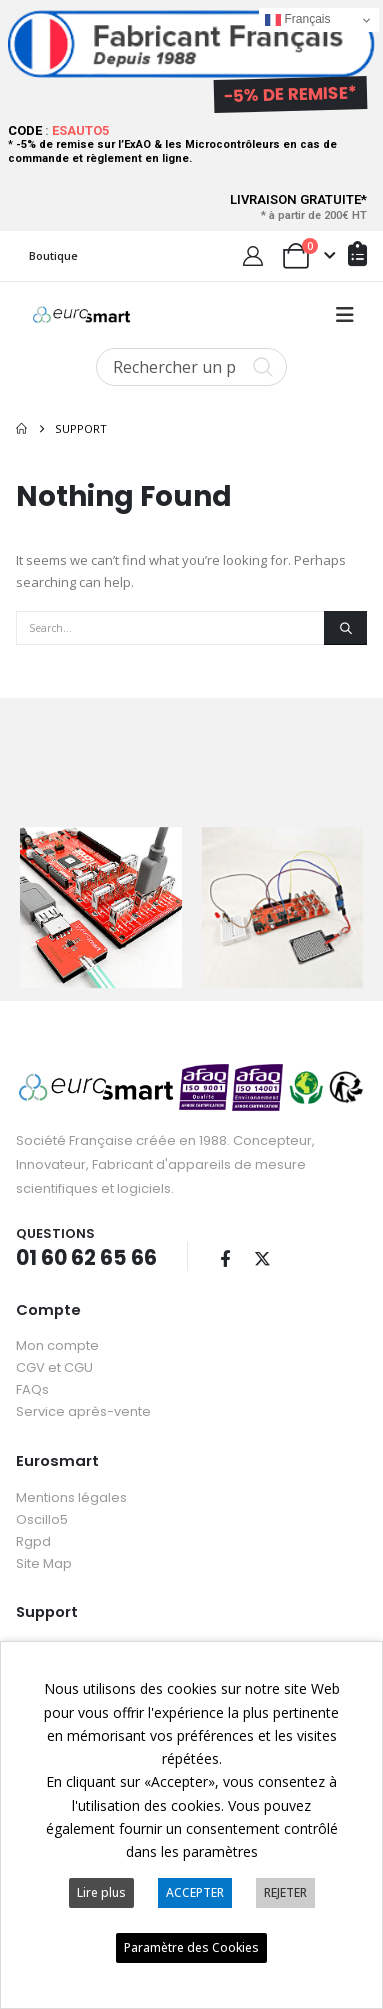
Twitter (262, 1255)
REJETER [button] (285, 1892)
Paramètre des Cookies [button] (191, 1947)
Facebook (225, 1255)
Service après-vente (83, 1409)
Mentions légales (71, 1494)
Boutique (53, 255)
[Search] (345, 628)
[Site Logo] (81, 315)
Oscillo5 (42, 1516)
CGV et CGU (54, 1365)
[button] (345, 315)
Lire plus (101, 1892)
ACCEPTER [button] (195, 1892)
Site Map (44, 1560)
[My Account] (253, 256)
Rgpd (33, 1538)
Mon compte (57, 1343)
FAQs (32, 1387)
